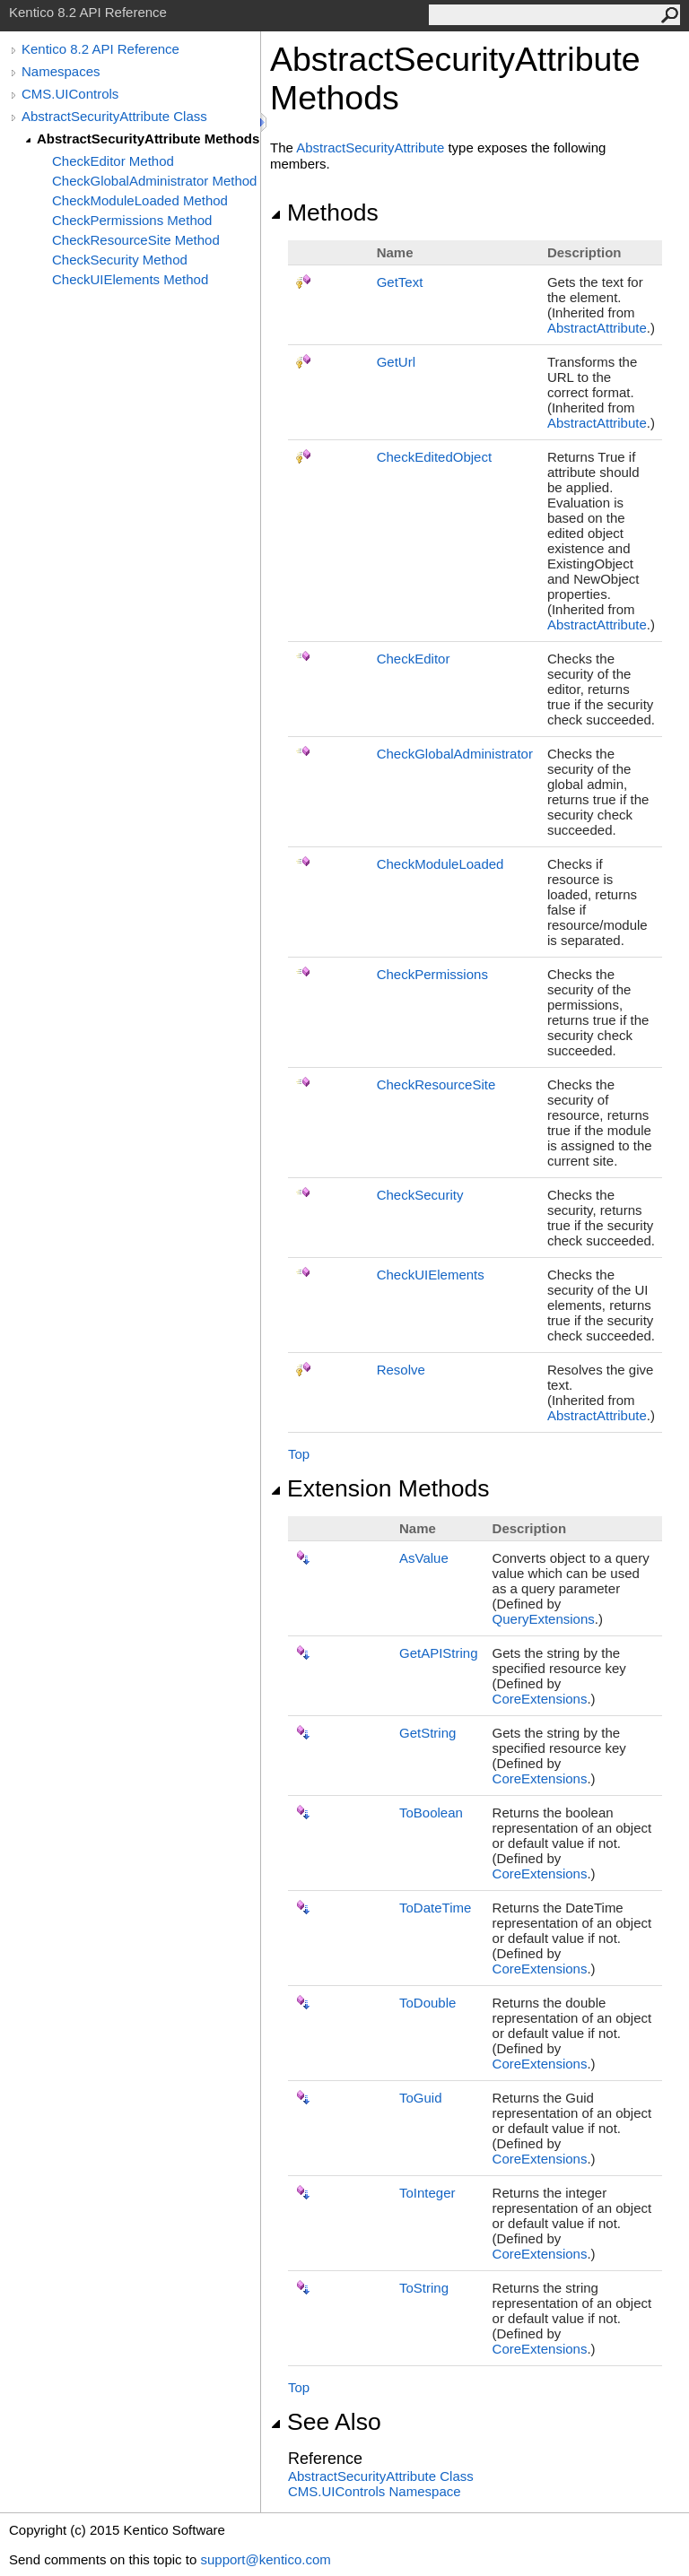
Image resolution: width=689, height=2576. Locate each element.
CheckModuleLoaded (440, 864)
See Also (325, 2421)
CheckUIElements (430, 1274)
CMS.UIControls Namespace (374, 2491)
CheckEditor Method (113, 161)
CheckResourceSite (436, 1084)
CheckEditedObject (434, 456)
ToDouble (427, 2002)
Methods (324, 212)
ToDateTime (435, 1907)
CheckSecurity (420, 1194)
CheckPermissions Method (132, 220)
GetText (400, 282)
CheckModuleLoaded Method (140, 200)
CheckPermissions (432, 974)
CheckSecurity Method (120, 259)
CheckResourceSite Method (136, 239)
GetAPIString (438, 1653)
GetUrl (396, 361)
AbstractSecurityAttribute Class (114, 116)
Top (299, 1453)
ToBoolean (431, 1812)
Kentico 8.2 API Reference (100, 48)
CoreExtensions (540, 1698)
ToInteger (427, 2192)
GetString (427, 1732)
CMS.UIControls (70, 93)
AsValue (424, 1558)
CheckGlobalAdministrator (455, 753)
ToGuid (420, 2097)
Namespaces (61, 71)
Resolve (401, 1369)
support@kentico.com (265, 2559)
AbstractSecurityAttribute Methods (148, 138)
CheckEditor (413, 658)
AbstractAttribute (597, 327)
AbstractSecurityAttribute (370, 147)
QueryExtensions (544, 1618)
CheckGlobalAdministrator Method (154, 180)
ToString (424, 2287)
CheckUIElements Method (130, 279)
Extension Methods (380, 1488)
